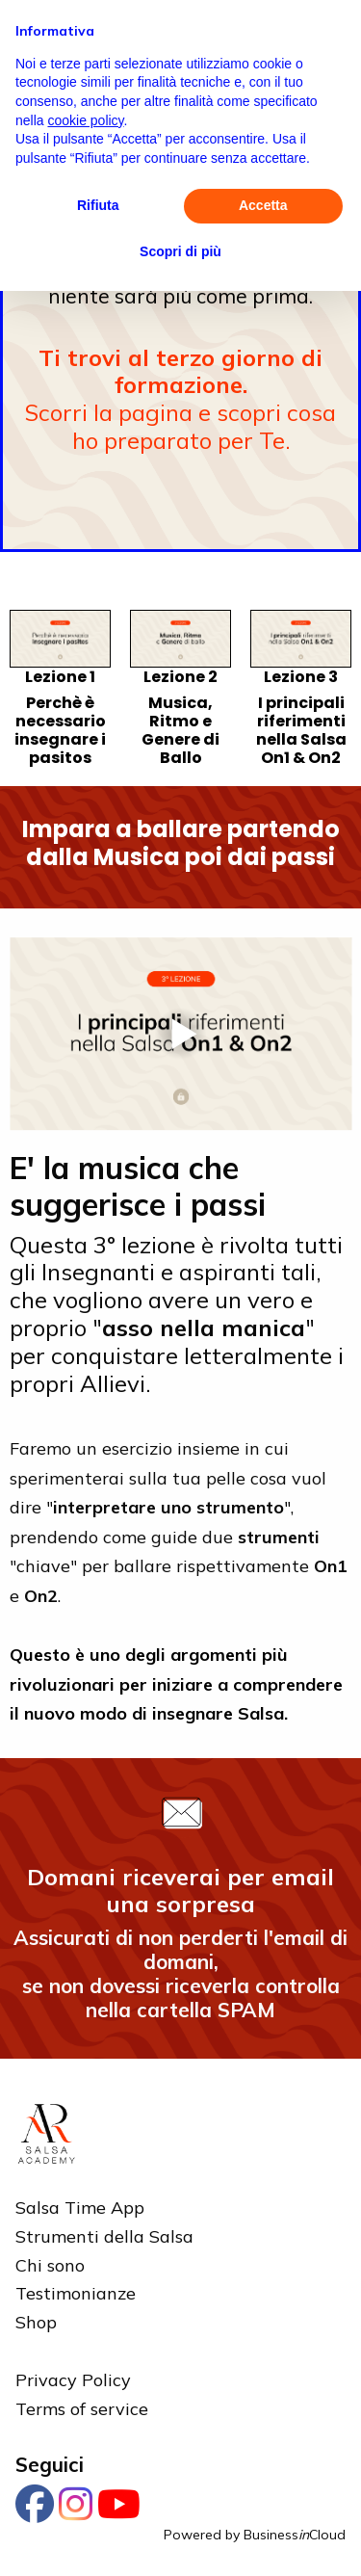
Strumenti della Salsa (104, 2236)
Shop (36, 2322)
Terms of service (81, 2409)
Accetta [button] (263, 205)
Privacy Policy (73, 2380)
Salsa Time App (79, 2207)
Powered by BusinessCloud (255, 2534)
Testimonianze (75, 2293)
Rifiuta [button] (98, 205)
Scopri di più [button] (180, 251)
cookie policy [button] (85, 120)
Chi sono (50, 2265)
